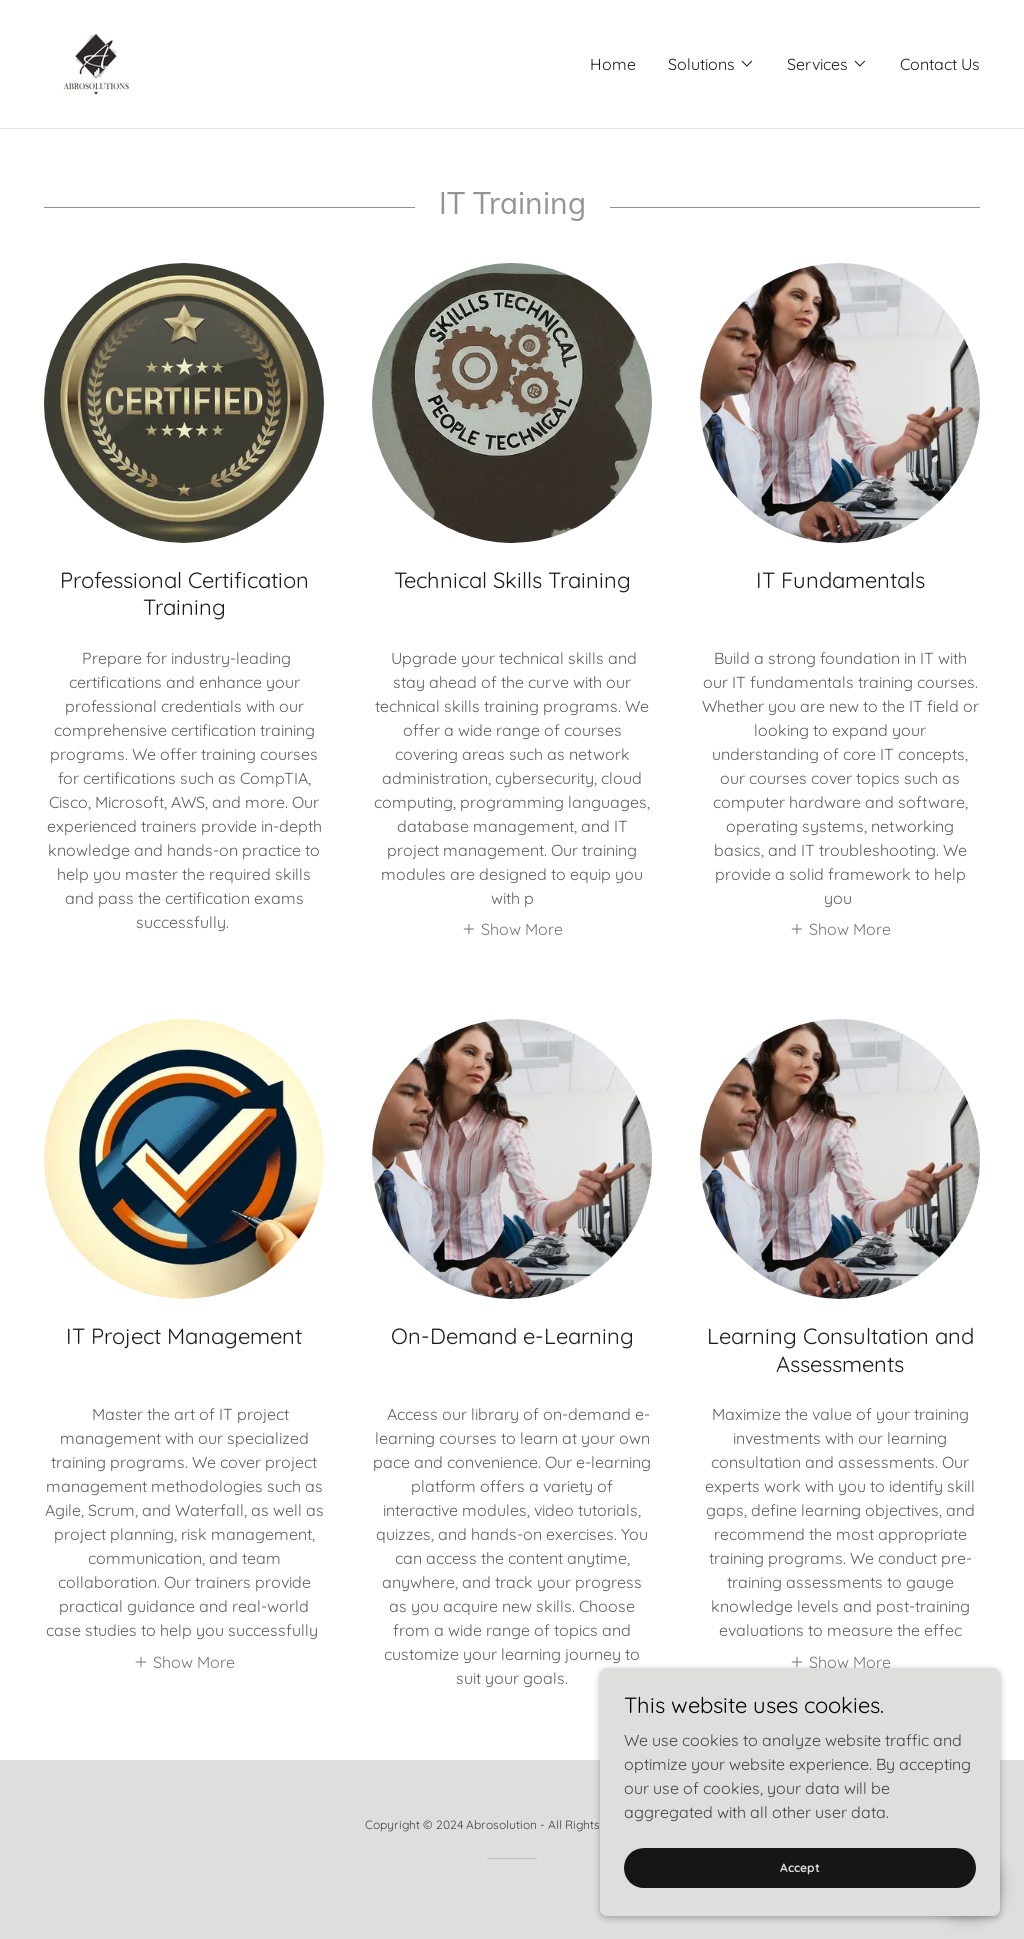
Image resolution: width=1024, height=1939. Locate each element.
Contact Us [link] (940, 64)
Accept (800, 1867)
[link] (96, 62)
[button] (711, 64)
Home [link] (613, 64)
